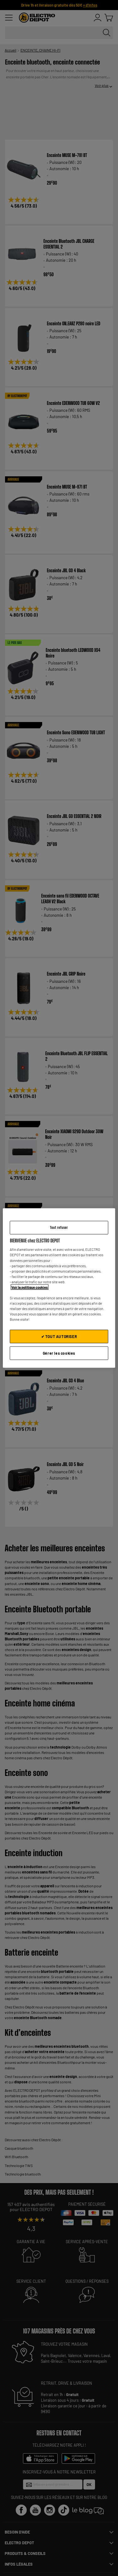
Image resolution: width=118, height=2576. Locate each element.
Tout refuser (59, 1227)
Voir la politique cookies (29, 1287)
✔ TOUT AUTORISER (59, 1336)
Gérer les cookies (59, 1353)
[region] (59, 1288)
